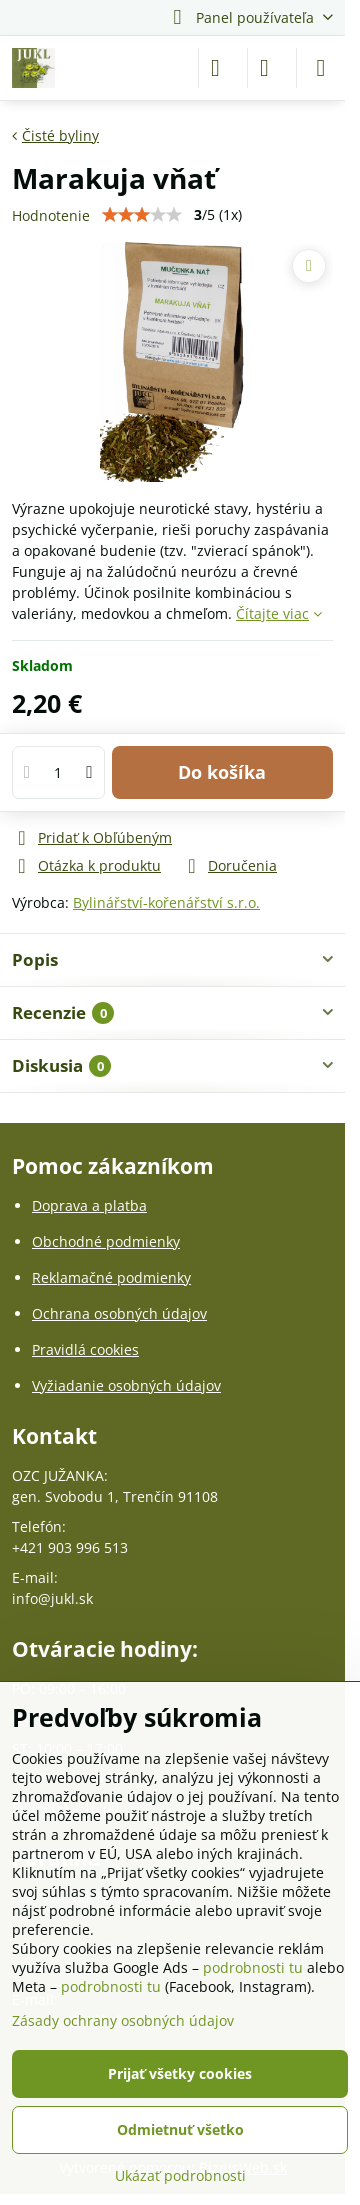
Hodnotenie (51, 215)
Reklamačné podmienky (111, 1277)
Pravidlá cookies (85, 1349)
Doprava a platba (89, 1205)
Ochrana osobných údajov (119, 1313)
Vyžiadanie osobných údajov (126, 1385)
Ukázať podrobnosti (180, 2175)
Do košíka (222, 772)
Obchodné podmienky (106, 1241)
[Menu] (321, 68)
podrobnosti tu (253, 1967)
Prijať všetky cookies (180, 2073)
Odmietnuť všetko (180, 2129)
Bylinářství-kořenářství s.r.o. (166, 902)
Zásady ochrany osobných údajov (123, 2020)
